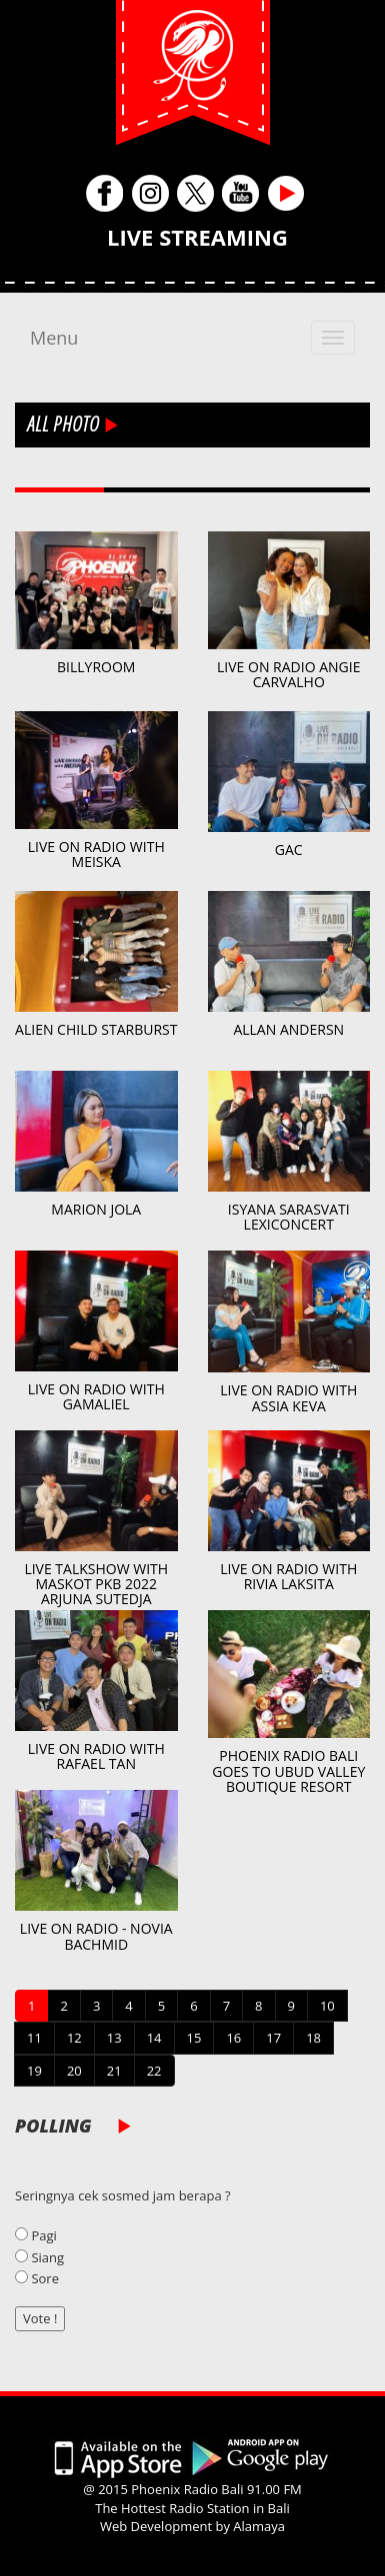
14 (154, 2038)
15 (194, 2038)
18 (313, 2038)
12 (74, 2038)
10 (327, 2006)
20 (74, 2071)
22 (154, 2071)
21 (114, 2071)
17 (273, 2038)
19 (34, 2071)
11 (34, 2038)
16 (233, 2038)
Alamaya (259, 2526)
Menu (54, 338)
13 (114, 2038)
